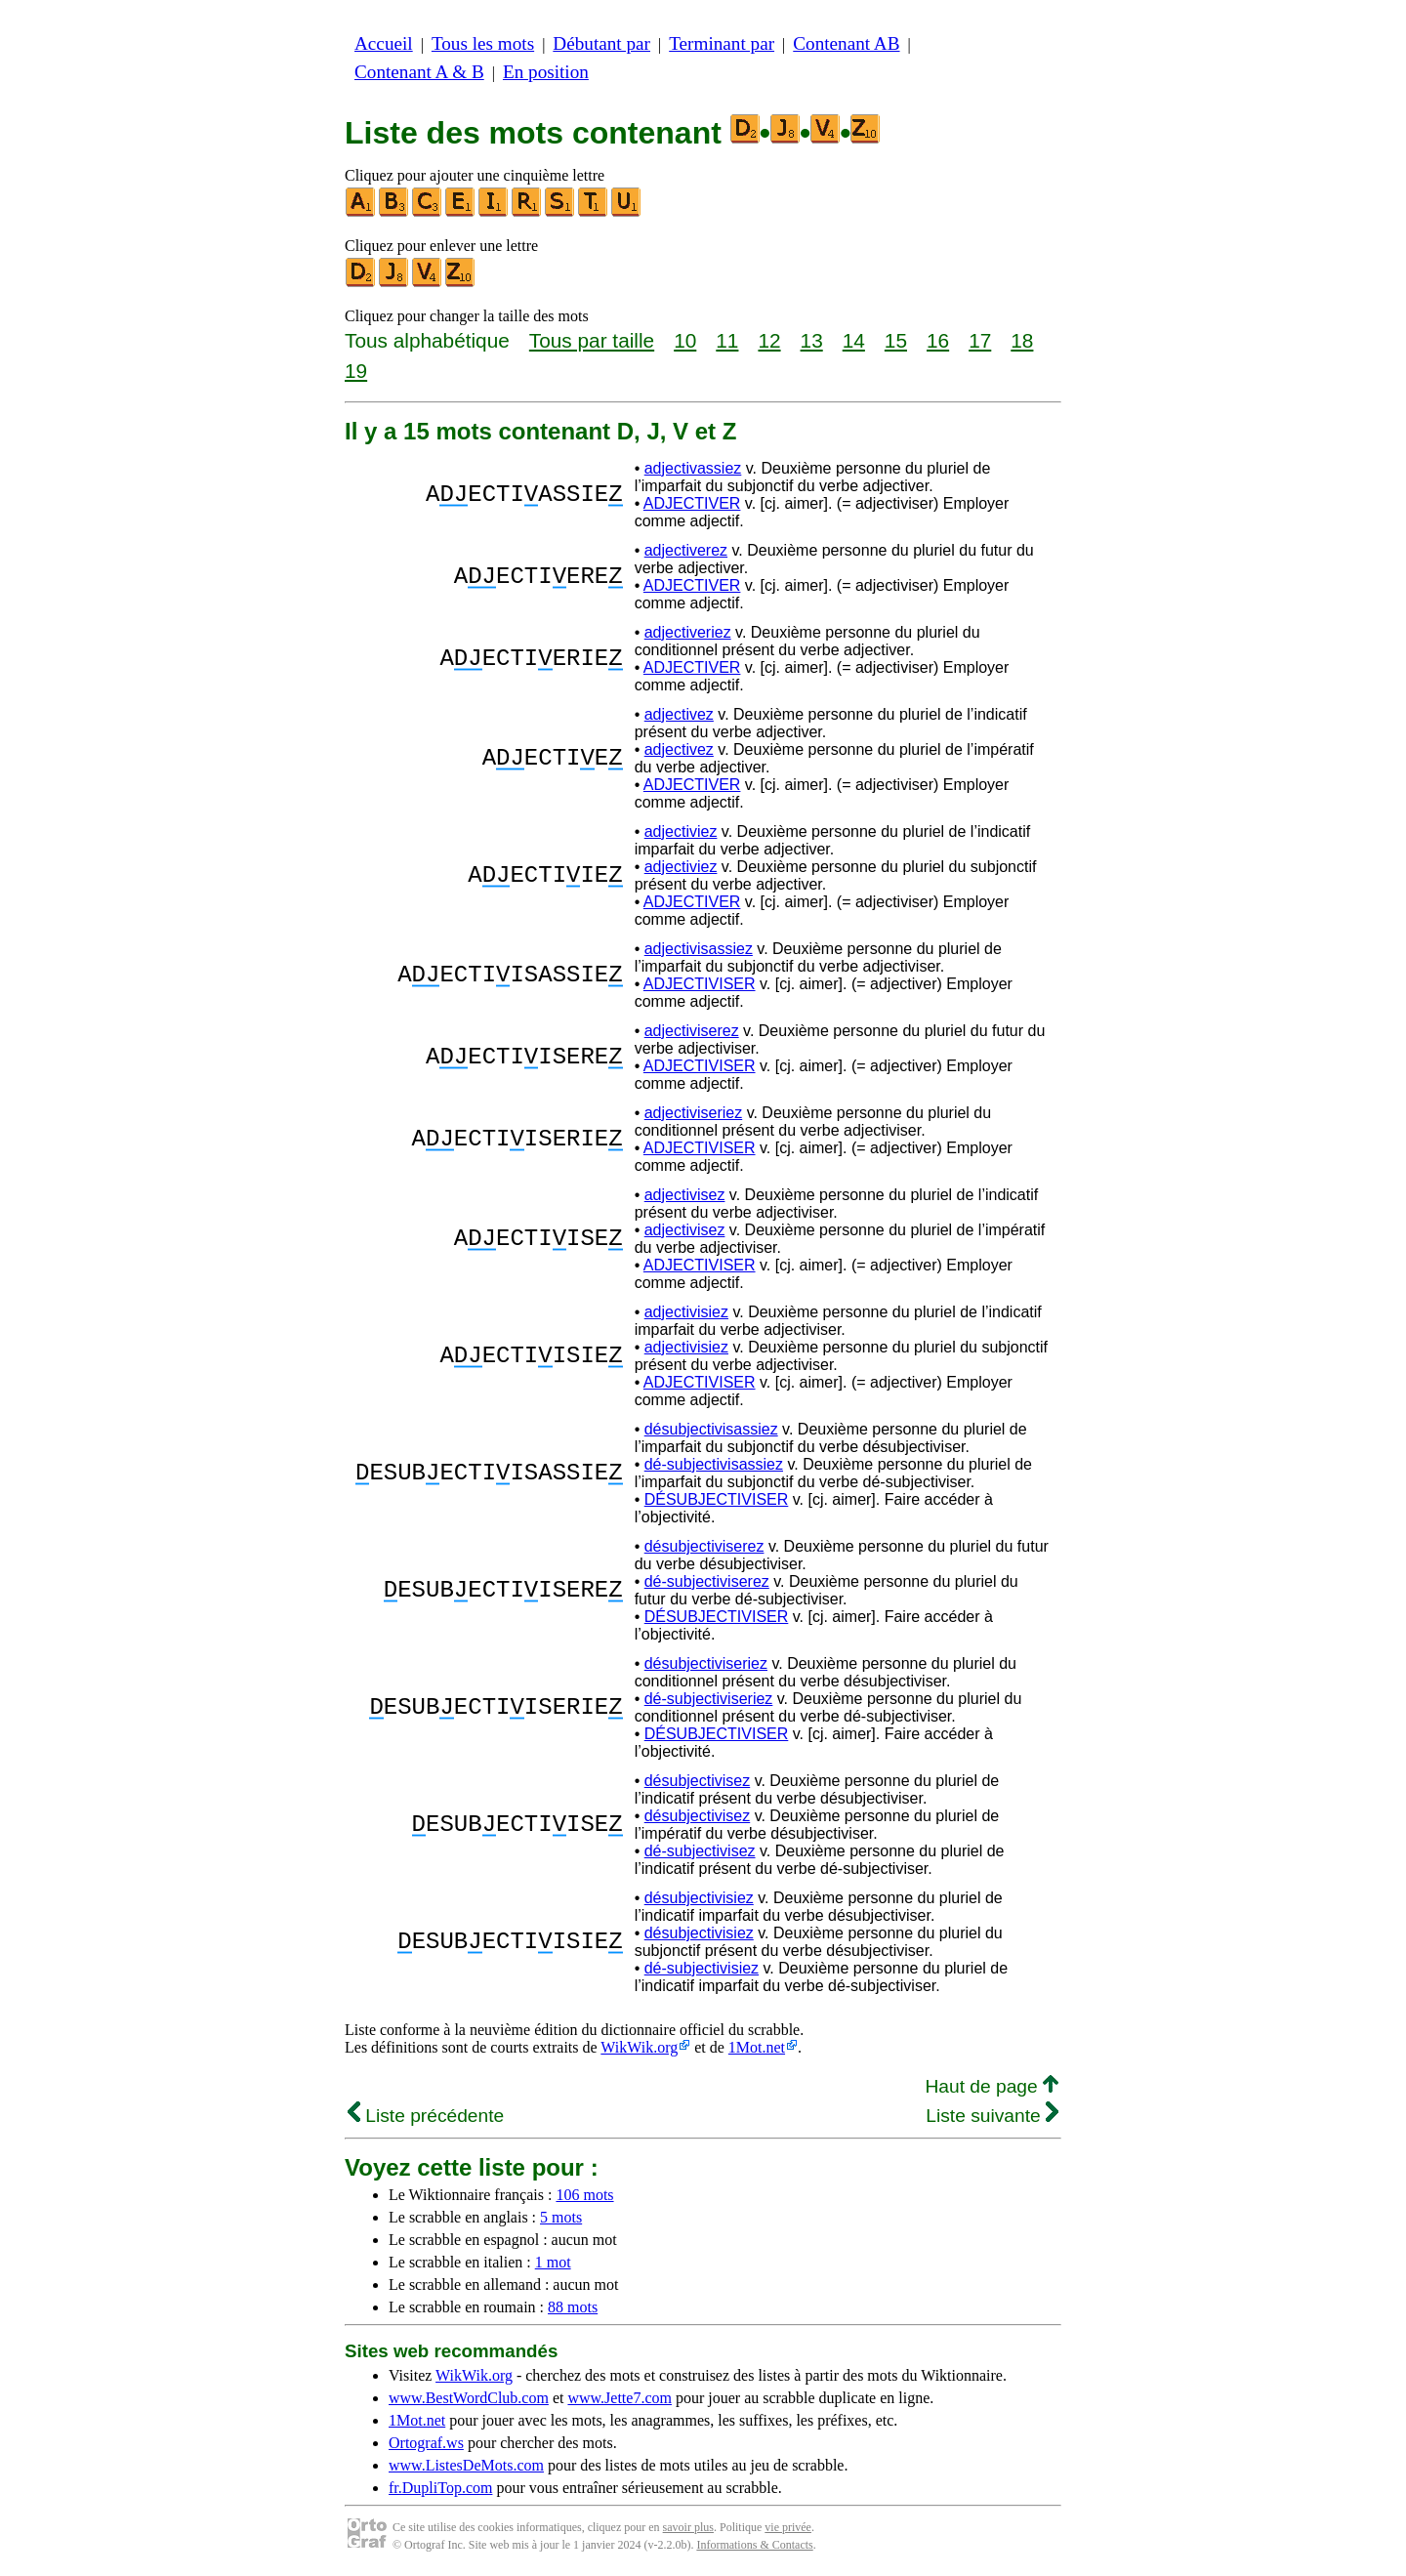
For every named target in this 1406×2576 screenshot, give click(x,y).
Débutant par (601, 43)
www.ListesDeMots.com (466, 2465)
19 (356, 370)
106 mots (584, 2194)
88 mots (573, 2307)
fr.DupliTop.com (440, 2487)
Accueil (383, 43)
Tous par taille (591, 340)
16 (938, 340)
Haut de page (991, 2086)
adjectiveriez (687, 632)
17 (980, 340)
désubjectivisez (697, 1780)
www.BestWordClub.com (469, 2397)
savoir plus (688, 2527)
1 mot (553, 2262)
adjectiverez (685, 550)
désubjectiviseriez (705, 1663)
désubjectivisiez (699, 1898)
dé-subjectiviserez (706, 1581)
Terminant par (721, 43)
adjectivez (679, 714)
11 (727, 340)
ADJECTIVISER (699, 984)
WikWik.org (639, 2047)
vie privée (788, 2527)
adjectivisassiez (698, 948)
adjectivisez (684, 1194)
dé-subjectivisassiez (713, 1464)
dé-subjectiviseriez (708, 1698)
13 (812, 340)
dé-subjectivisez (700, 1851)
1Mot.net (756, 2047)
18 (1022, 340)
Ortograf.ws (426, 2442)
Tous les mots (483, 43)
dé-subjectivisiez (701, 1968)
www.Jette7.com (619, 2397)
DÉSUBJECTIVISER (716, 1499)
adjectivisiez (686, 1312)
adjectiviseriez (693, 1112)
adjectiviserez (691, 1030)
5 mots (561, 2217)
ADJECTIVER (692, 503)
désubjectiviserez (704, 1546)
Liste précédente (426, 2115)
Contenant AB (846, 43)
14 (854, 340)
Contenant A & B (419, 72)
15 (896, 340)
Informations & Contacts (754, 2545)
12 (769, 340)
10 (685, 340)
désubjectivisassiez (711, 1429)
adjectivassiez (693, 468)
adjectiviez (681, 831)
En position (546, 72)
